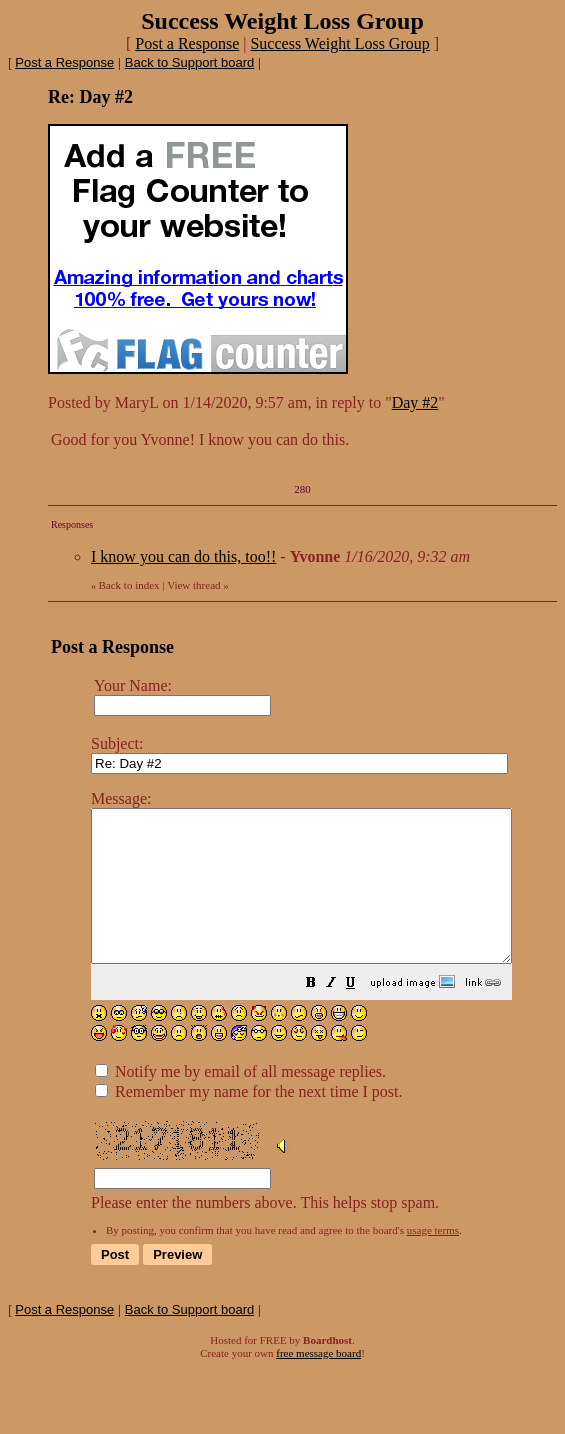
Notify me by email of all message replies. (240, 1101)
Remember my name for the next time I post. (248, 1121)
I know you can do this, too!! (183, 556)
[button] (361, 1014)
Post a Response (64, 62)
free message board (318, 1383)
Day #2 (415, 402)
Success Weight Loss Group (339, 43)
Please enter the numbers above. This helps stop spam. (326, 1015)
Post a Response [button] (187, 43)
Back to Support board (189, 62)
